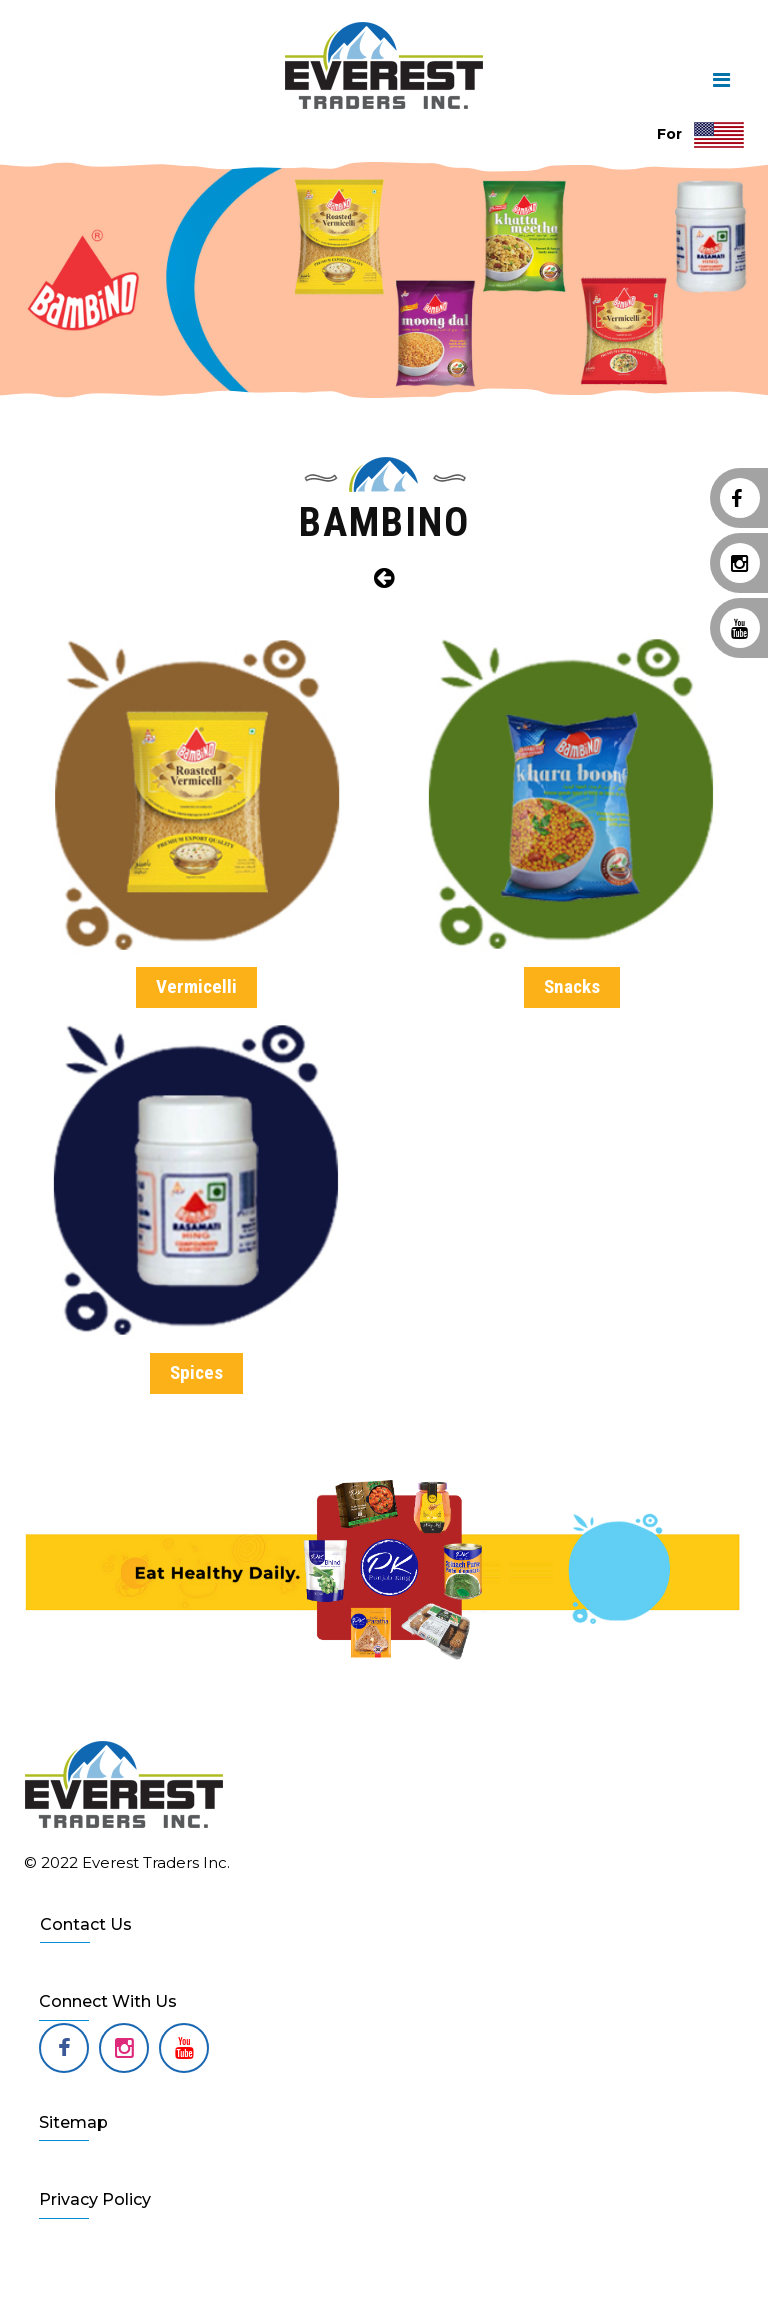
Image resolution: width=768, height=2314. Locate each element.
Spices (196, 1372)
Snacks (572, 986)
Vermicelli (196, 986)
